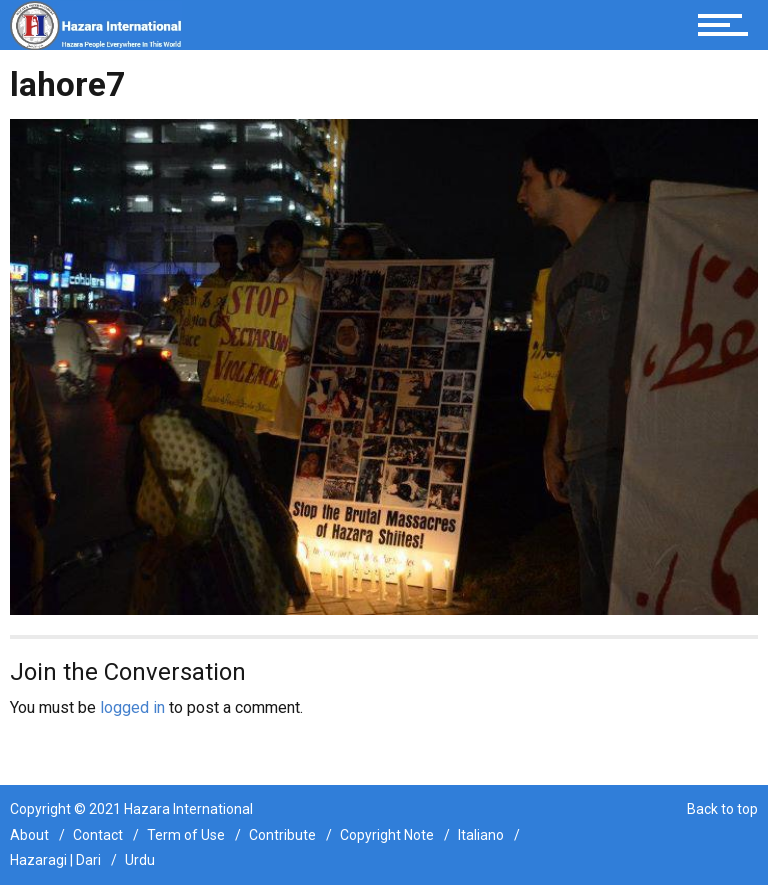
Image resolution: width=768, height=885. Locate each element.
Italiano (481, 835)
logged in (132, 707)
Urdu (140, 860)
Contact (98, 835)
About (29, 835)
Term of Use (186, 835)
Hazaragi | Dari (55, 860)
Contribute (282, 835)
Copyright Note (387, 835)
